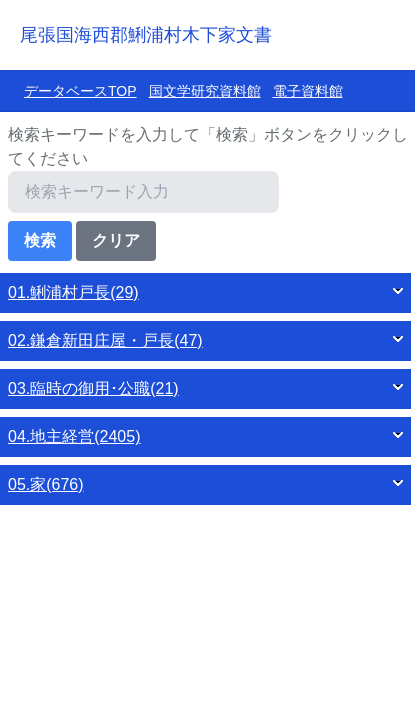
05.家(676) (46, 484)
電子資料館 (308, 91)
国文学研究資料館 (205, 91)
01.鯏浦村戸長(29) (73, 292)
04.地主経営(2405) (74, 436)
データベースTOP (80, 91)
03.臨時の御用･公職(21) (93, 388)
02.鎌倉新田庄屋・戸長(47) (105, 340)
